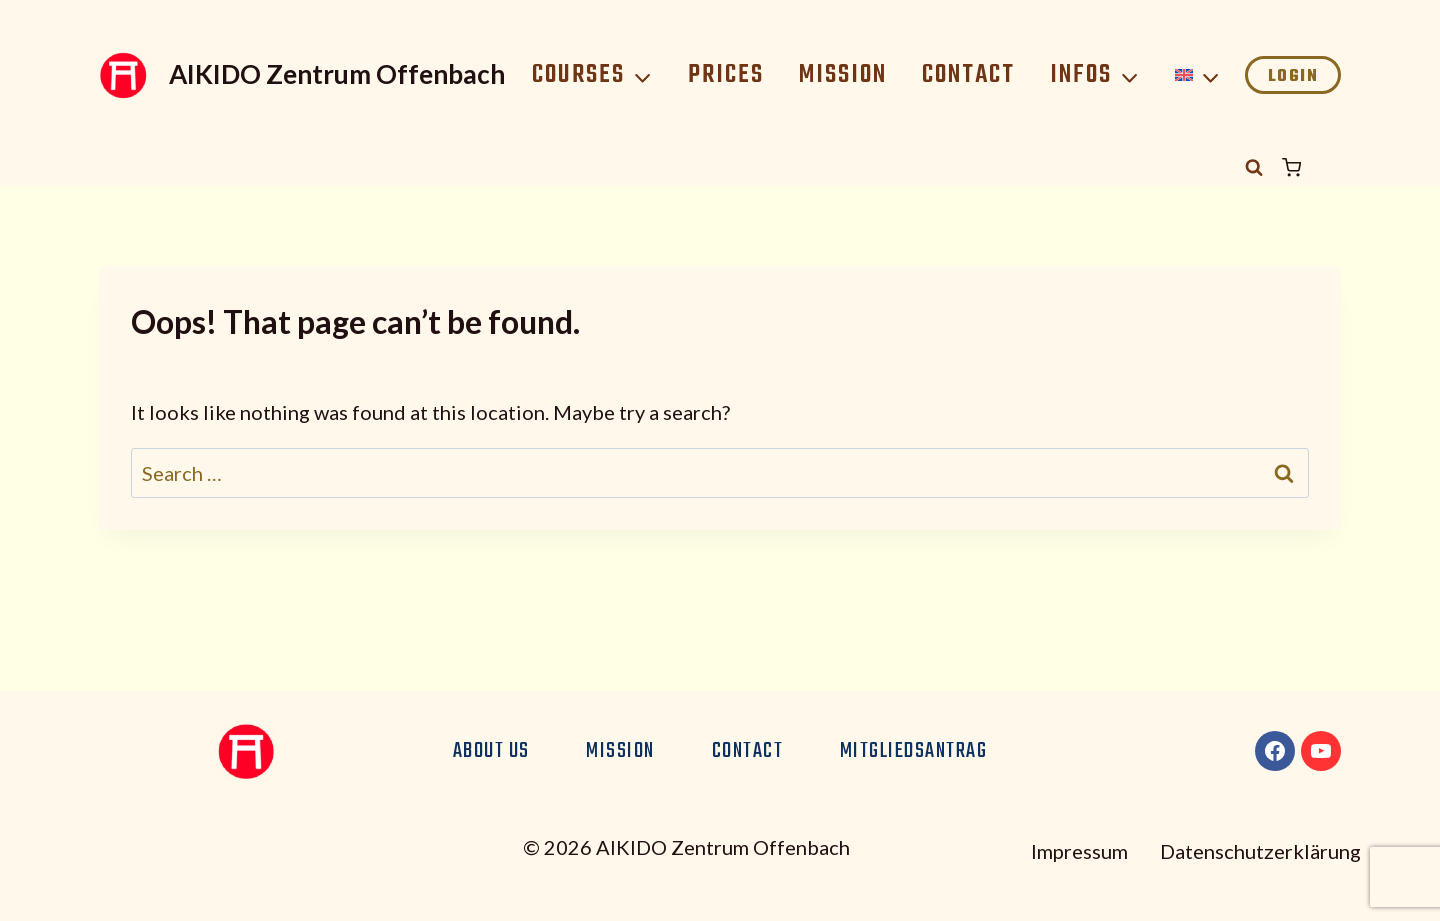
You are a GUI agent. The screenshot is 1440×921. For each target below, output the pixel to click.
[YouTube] (1321, 751)
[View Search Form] (1254, 168)
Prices (726, 75)
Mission (843, 75)
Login (1293, 77)
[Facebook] (1275, 751)
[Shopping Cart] (1311, 167)
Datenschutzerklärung (1260, 851)
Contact (968, 75)
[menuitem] (1198, 75)
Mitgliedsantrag (914, 751)
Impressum (1079, 851)
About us (491, 751)
